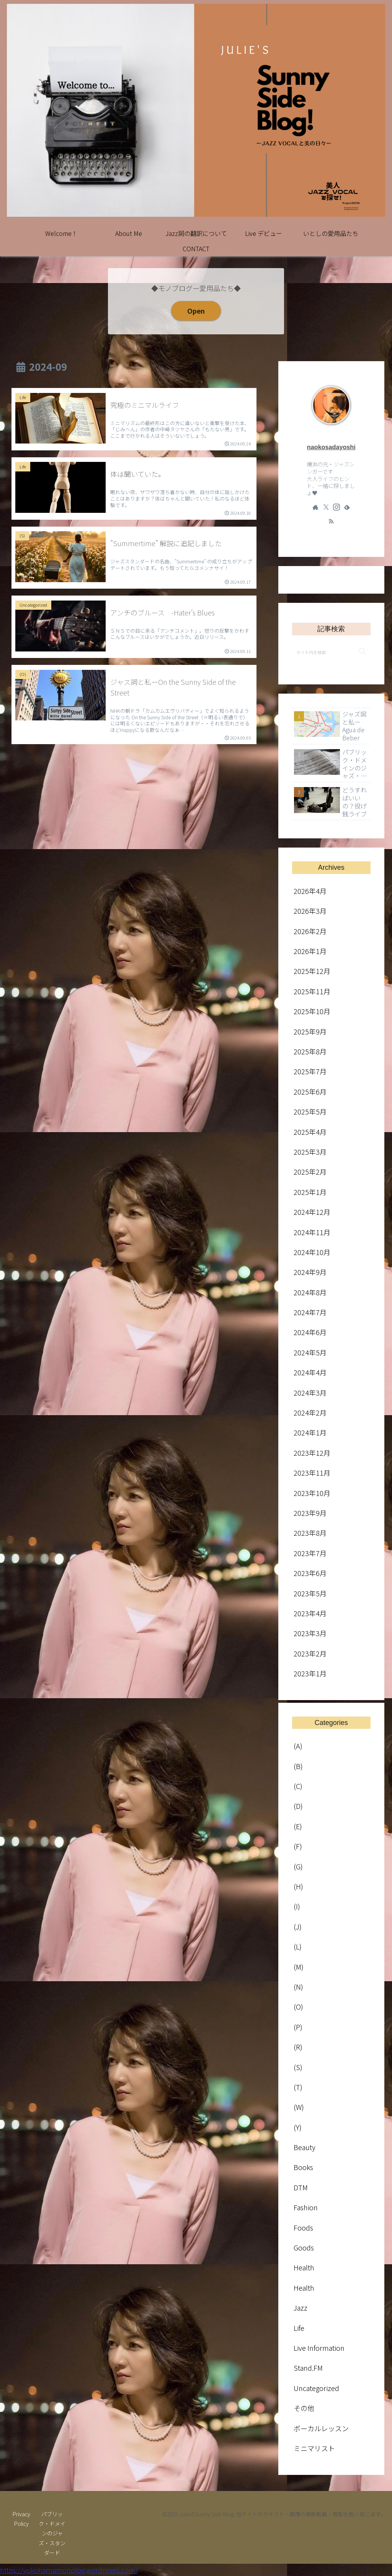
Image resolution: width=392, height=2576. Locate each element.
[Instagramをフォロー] (336, 507)
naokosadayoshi (331, 447)
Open (196, 311)
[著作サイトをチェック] (315, 507)
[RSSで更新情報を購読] (331, 521)
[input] (331, 651)
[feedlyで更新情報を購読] (347, 507)
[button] (362, 651)
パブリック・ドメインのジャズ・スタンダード (52, 2533)
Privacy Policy (21, 2518)
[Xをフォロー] (326, 507)
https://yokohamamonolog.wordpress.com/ (69, 2570)
